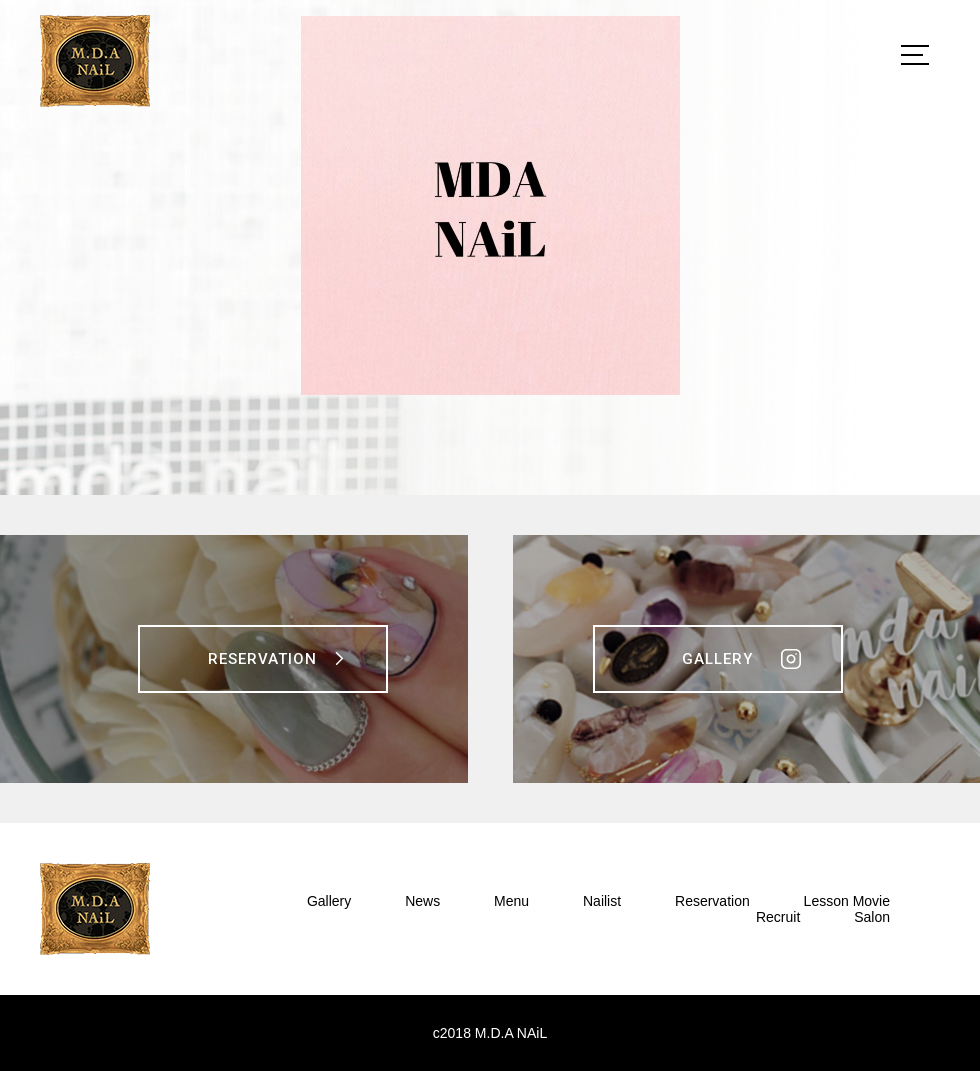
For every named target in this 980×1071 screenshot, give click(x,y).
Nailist (602, 901)
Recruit (778, 917)
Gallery (717, 659)
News (422, 901)
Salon (872, 917)
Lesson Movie (847, 901)
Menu (511, 901)
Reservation (262, 659)
